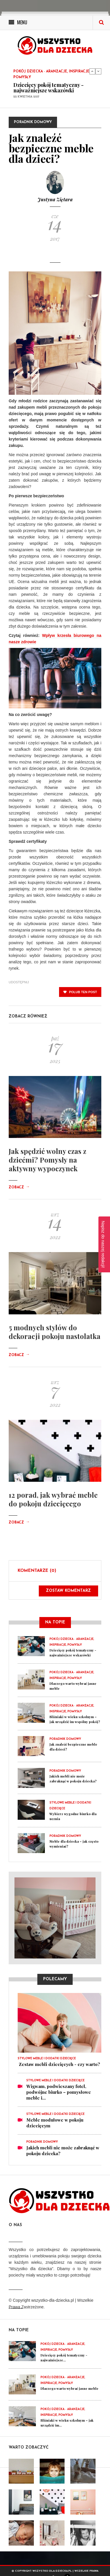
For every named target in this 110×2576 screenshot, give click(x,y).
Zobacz (19, 1187)
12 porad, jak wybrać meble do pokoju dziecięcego (53, 1499)
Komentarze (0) (37, 1571)
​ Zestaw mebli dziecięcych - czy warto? (59, 2064)
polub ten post (80, 992)
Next (98, 71)
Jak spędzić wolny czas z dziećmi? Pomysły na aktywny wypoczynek (47, 1159)
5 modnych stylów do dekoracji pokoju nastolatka (54, 1332)
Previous (92, 71)
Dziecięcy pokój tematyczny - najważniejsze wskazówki (48, 87)
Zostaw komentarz (68, 1591)
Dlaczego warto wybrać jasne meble (69, 2388)
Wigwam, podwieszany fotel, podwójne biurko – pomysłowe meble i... (58, 2092)
